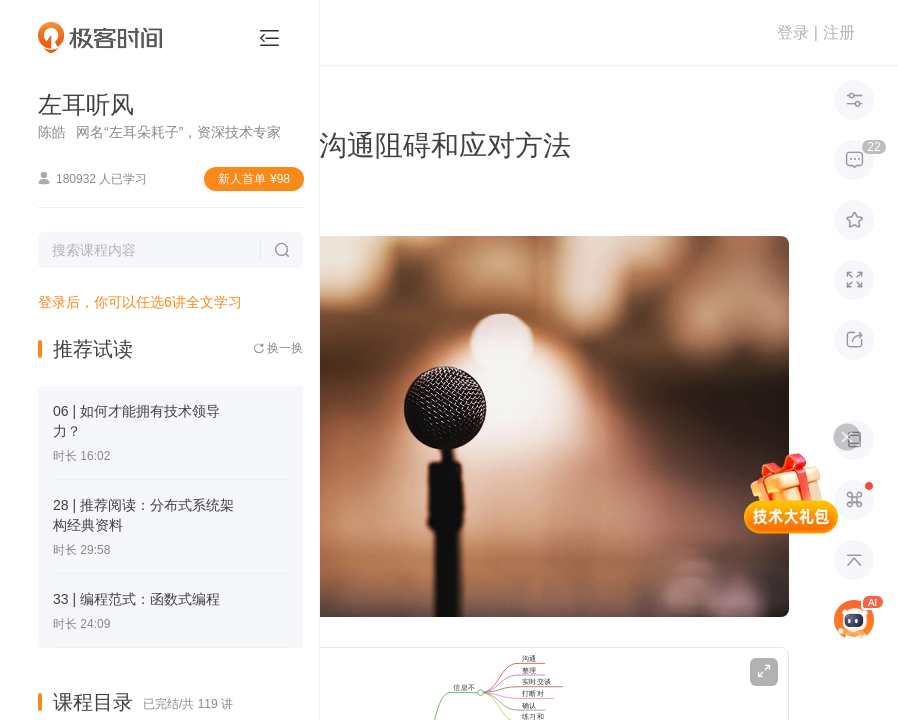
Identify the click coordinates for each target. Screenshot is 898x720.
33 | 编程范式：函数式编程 (136, 599)
